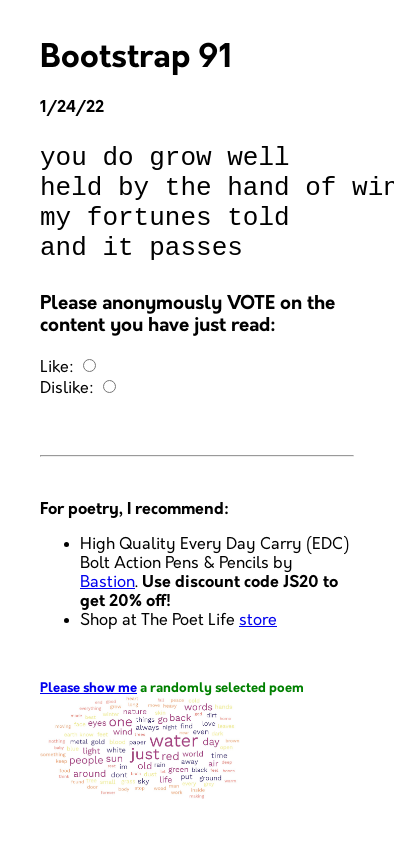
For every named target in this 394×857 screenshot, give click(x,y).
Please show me (88, 712)
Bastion (107, 606)
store (258, 644)
